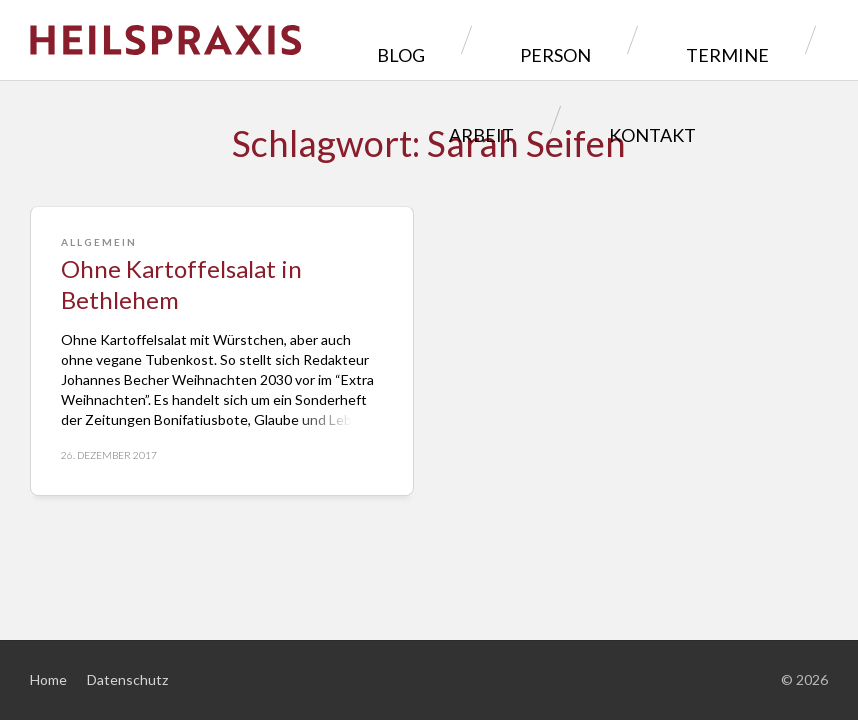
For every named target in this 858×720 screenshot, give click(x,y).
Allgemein (99, 242)
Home (48, 679)
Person (495, 39)
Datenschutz (127, 679)
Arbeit (738, 39)
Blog (385, 39)
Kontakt (565, 119)
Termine (618, 39)
